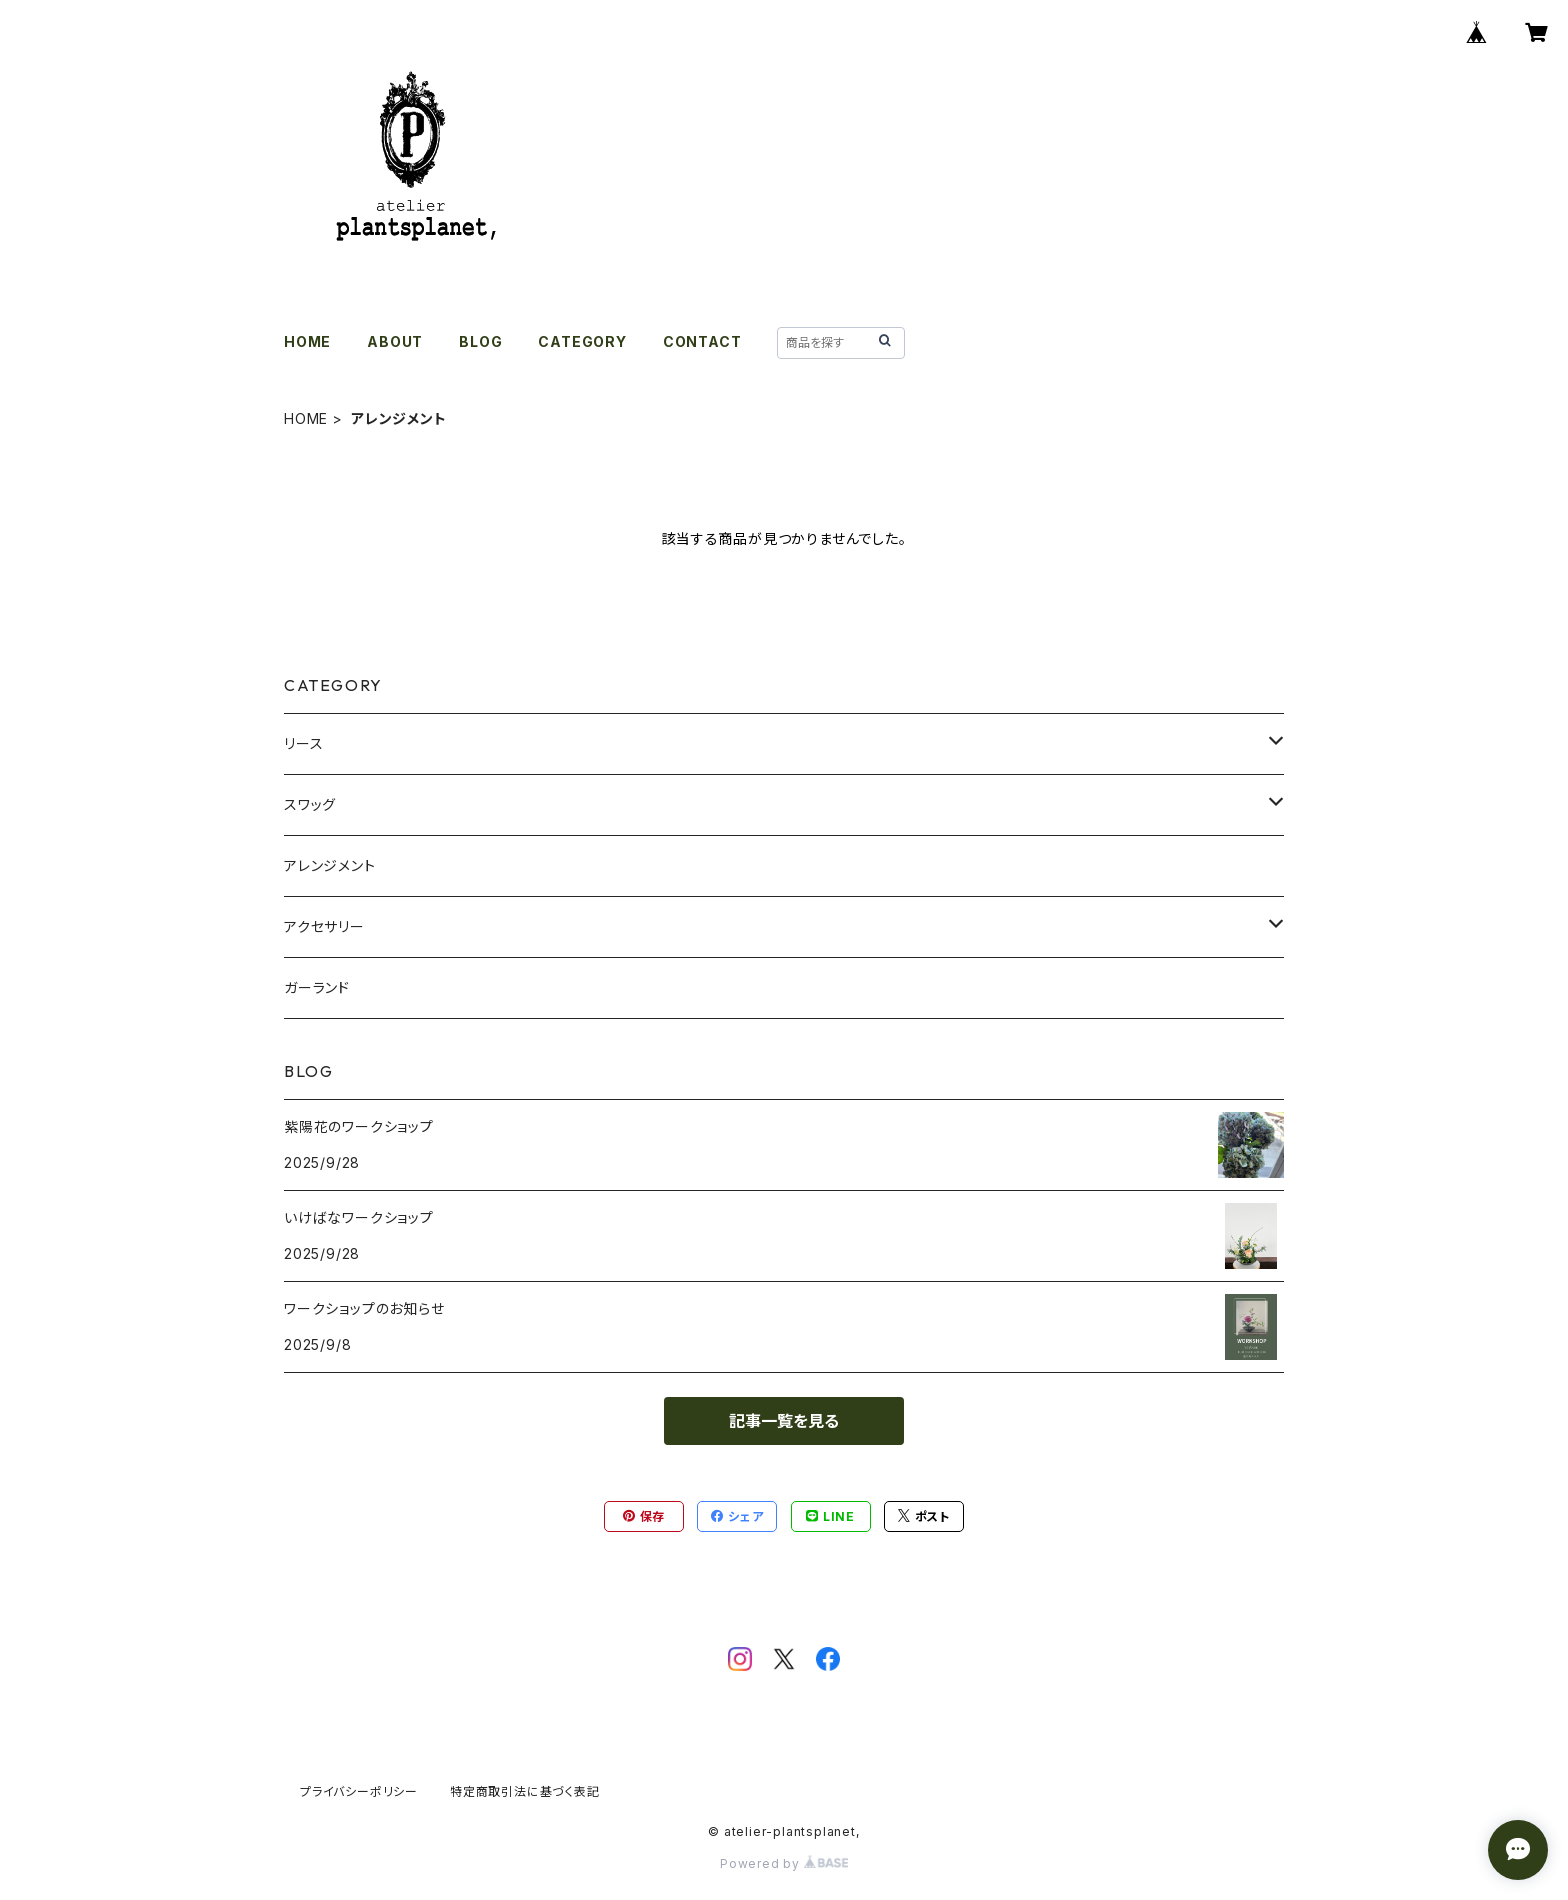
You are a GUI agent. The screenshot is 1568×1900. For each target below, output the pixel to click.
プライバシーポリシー (359, 1791)
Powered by (784, 1863)
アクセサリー (324, 926)
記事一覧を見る (784, 1421)
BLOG (480, 341)
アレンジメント (330, 865)
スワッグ (310, 804)
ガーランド (317, 987)
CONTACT (702, 341)
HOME (307, 341)
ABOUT (395, 341)
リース (303, 743)
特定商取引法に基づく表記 (525, 1791)
